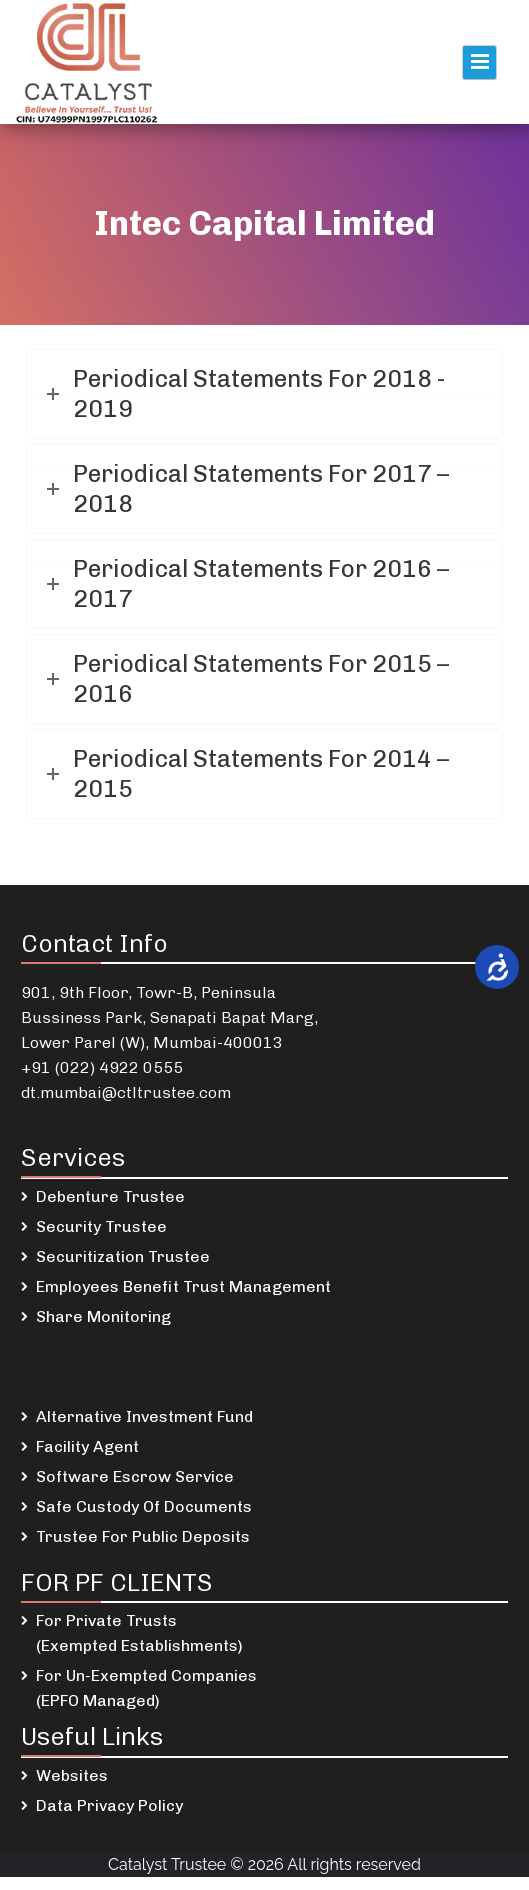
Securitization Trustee (123, 1256)
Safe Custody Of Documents (144, 1506)
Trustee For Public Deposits (143, 1536)
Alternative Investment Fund (144, 1416)
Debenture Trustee (110, 1196)
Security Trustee (101, 1226)
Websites (72, 1775)
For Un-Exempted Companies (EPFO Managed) (146, 1688)
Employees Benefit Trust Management (183, 1286)
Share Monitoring (103, 1316)
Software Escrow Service (135, 1476)
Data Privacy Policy (109, 1805)
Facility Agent (87, 1446)
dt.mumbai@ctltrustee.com (126, 1092)
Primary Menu (479, 62)
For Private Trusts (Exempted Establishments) (139, 1633)
